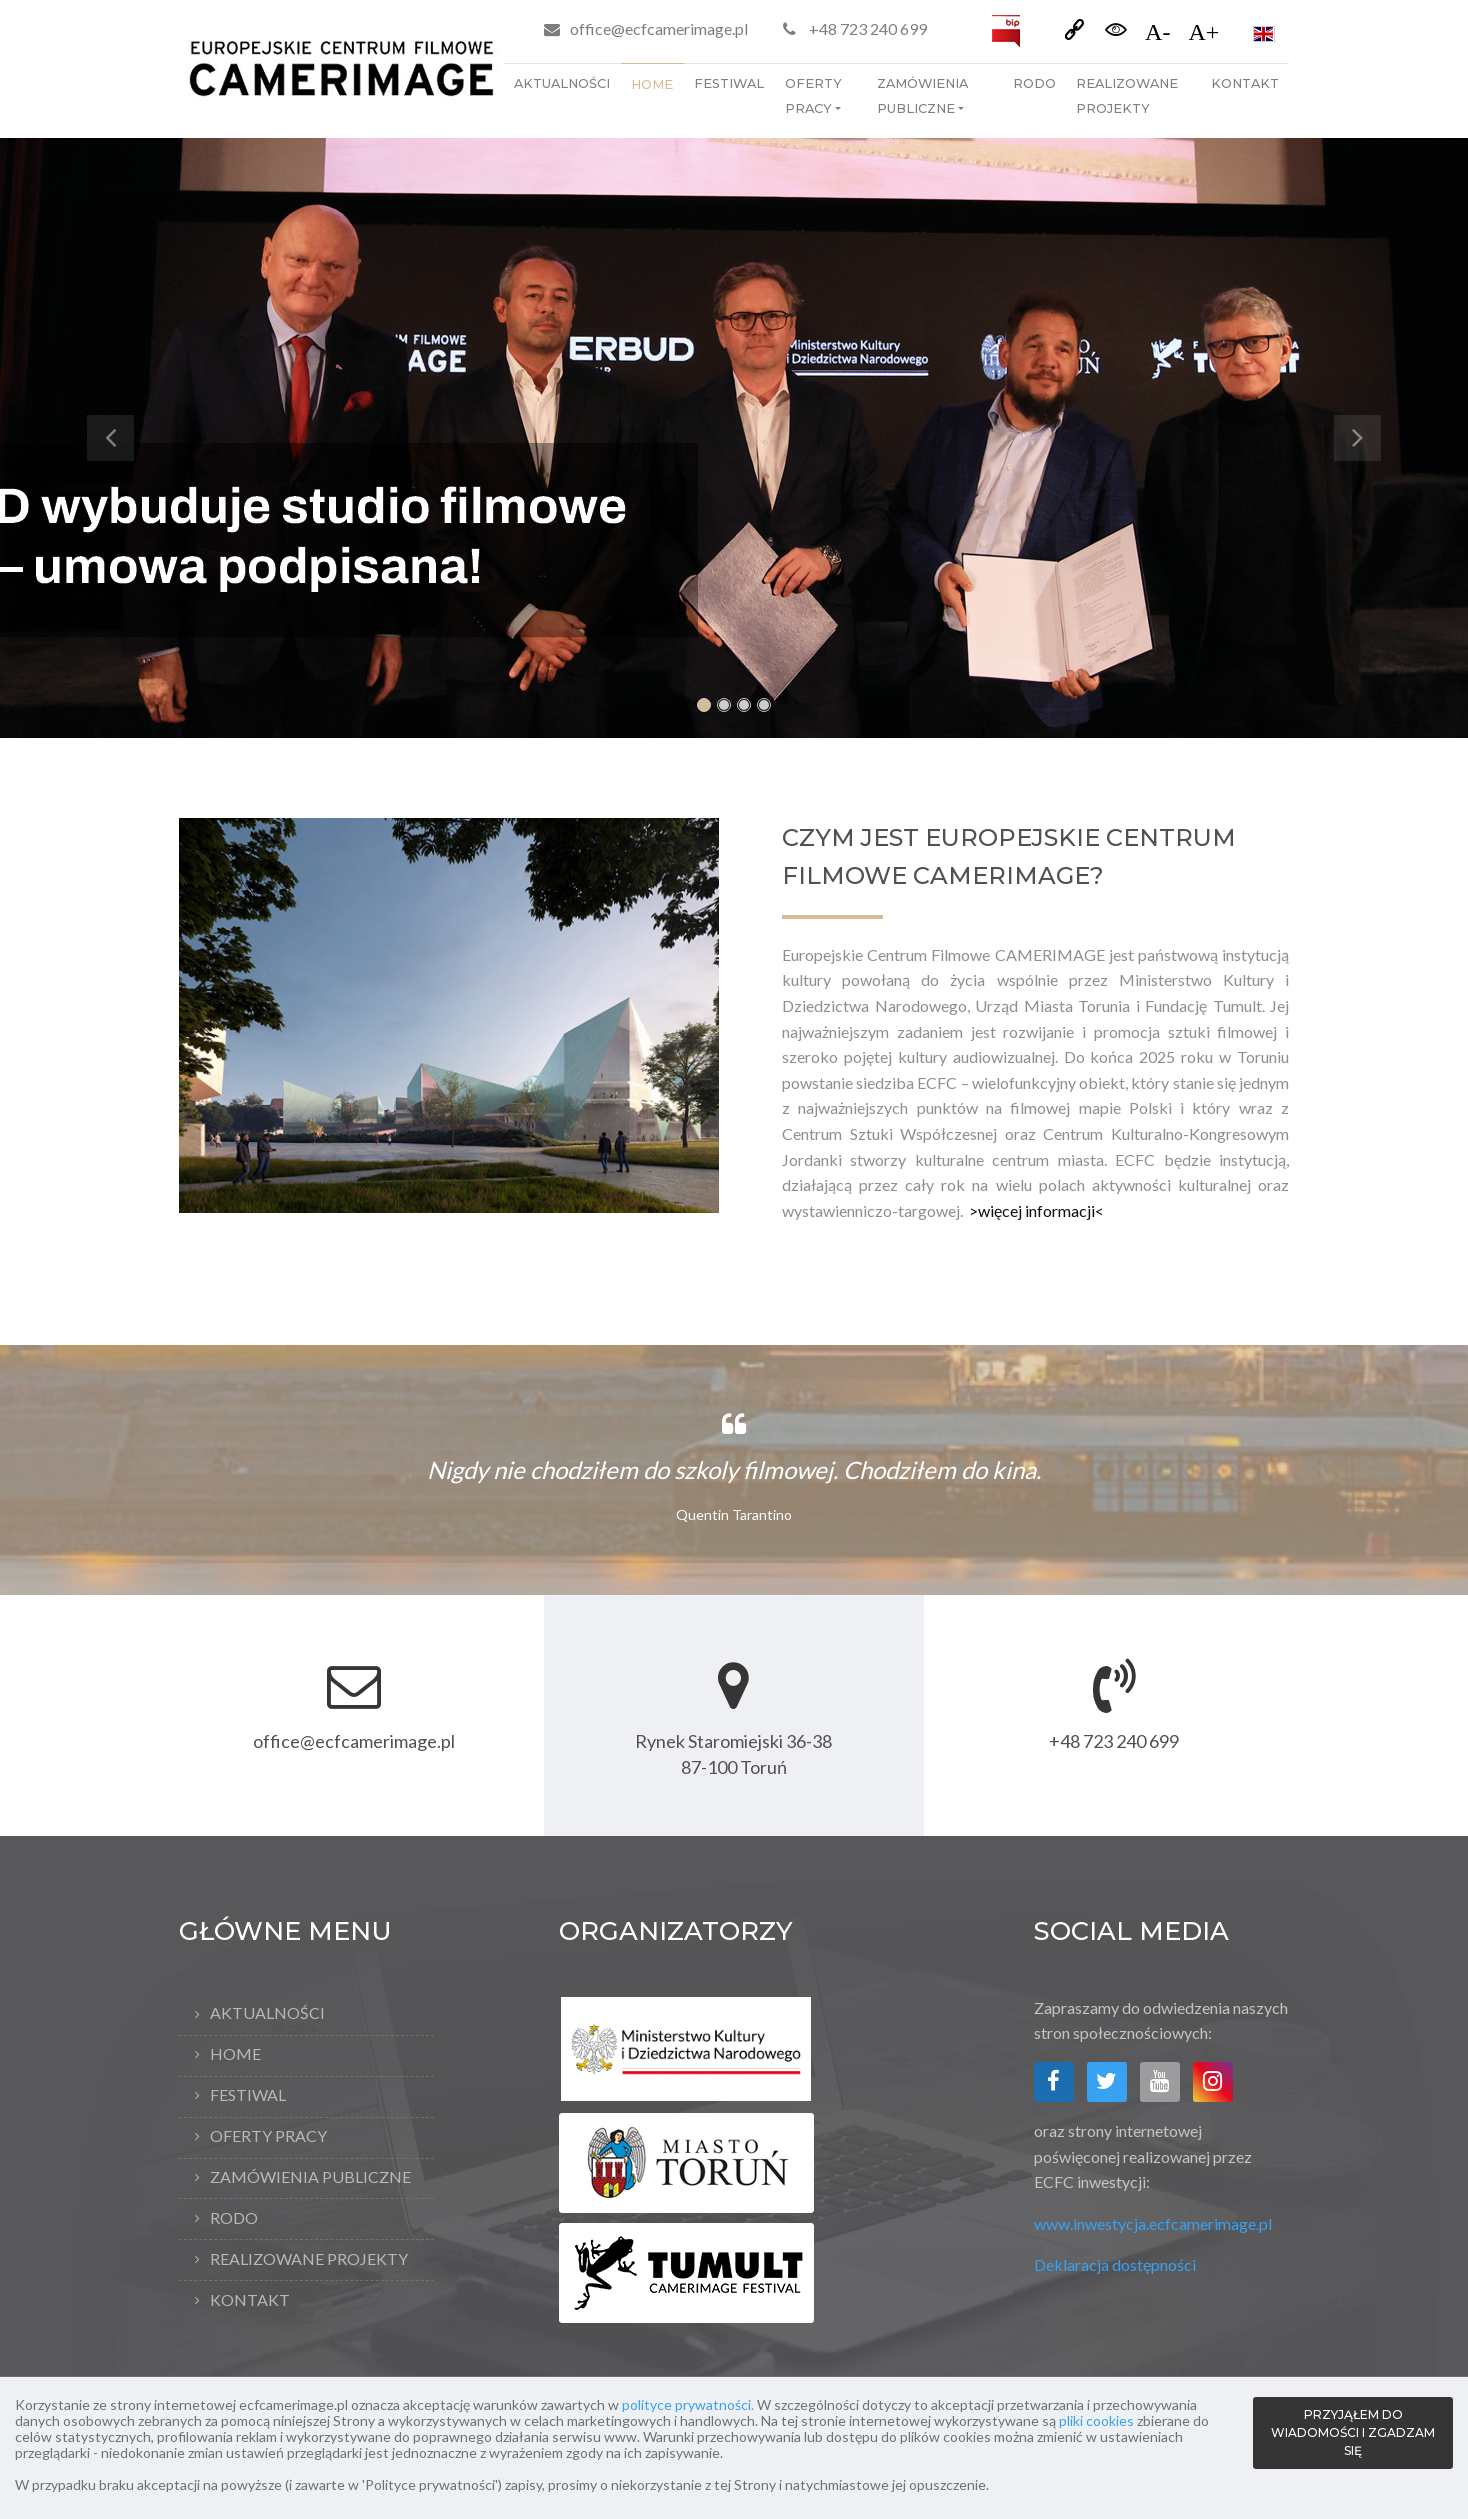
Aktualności (562, 83)
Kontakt (1245, 83)
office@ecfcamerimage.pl (659, 28)
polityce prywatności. (688, 2404)
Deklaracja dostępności (1115, 2264)
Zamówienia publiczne (922, 96)
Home (652, 84)
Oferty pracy (813, 96)
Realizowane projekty (1127, 96)
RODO (1034, 83)
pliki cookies (1096, 2420)
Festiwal (729, 83)
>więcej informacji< (1036, 1210)
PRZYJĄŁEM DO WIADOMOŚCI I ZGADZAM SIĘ (1353, 2432)
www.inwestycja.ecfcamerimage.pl (1153, 2223)
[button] (110, 438)
